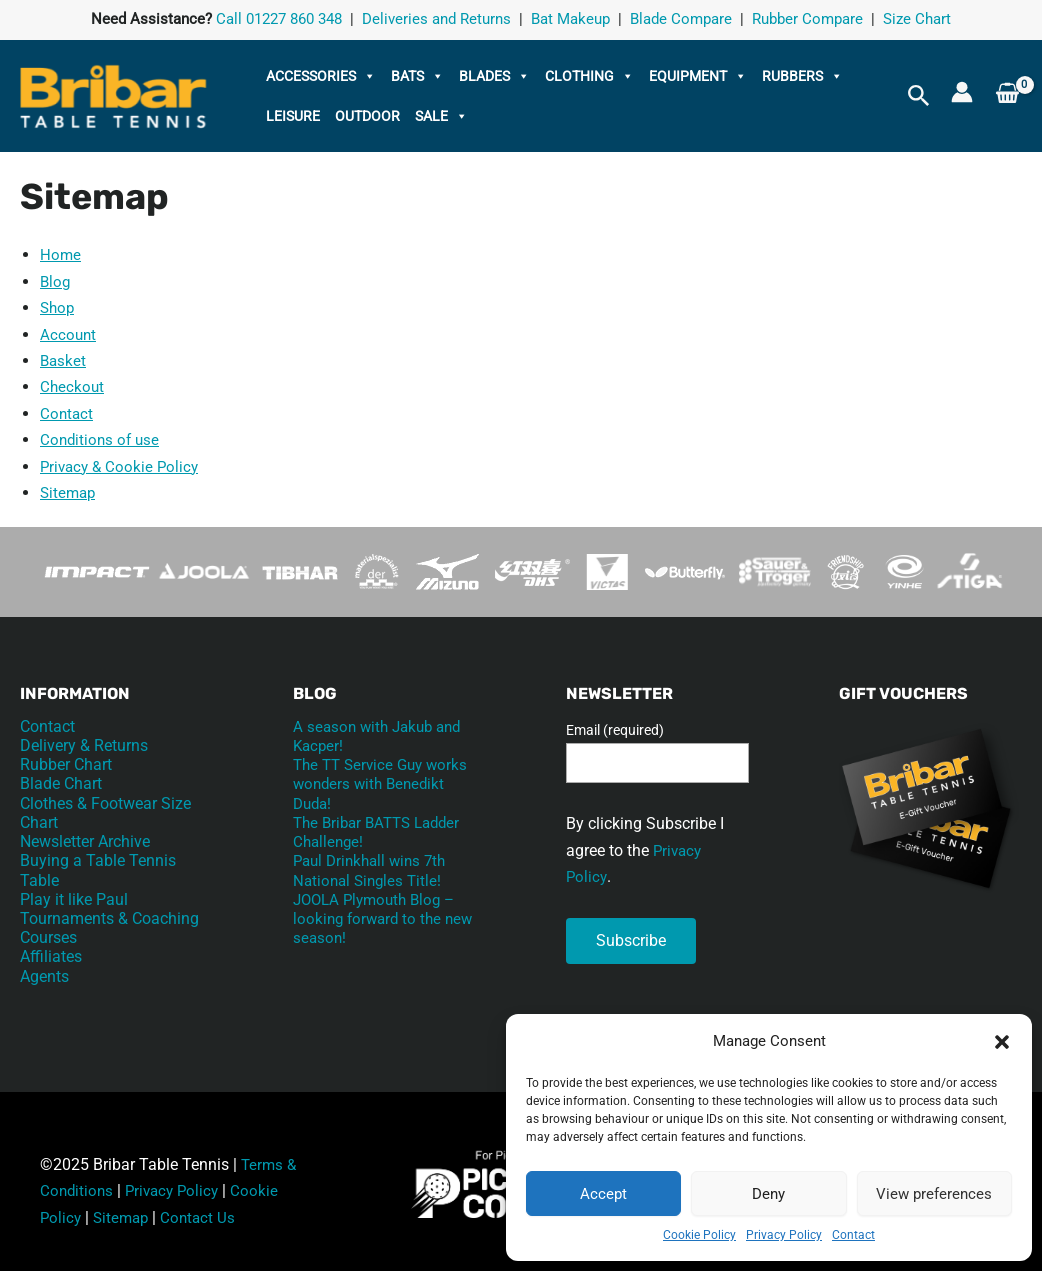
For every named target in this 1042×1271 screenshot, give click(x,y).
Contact (853, 1235)
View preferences (934, 1194)
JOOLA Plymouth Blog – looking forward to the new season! (379, 918)
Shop (58, 307)
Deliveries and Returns (436, 20)
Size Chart (917, 20)
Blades (494, 76)
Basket (64, 360)
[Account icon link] (962, 92)
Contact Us (204, 1217)
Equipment (698, 76)
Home (61, 254)
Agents (44, 975)
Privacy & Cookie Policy (122, 466)
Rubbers (802, 76)
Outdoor (367, 116)
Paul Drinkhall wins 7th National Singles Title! (374, 870)
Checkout (73, 386)
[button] (1002, 1042)
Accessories (321, 76)
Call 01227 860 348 (279, 20)
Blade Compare (681, 20)
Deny (768, 1194)
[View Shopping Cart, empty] (1007, 96)
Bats (417, 76)
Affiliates (51, 956)
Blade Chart (61, 783)
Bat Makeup (570, 20)
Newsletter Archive (85, 841)
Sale (441, 116)
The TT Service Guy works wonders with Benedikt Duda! (363, 783)
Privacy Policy (784, 1235)
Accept (603, 1194)
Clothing (589, 76)
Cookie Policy (699, 1235)
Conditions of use (102, 439)
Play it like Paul (74, 899)
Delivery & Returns (84, 745)
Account (69, 334)
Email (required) (615, 730)
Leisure (293, 116)
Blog (56, 281)
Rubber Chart (66, 764)
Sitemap (69, 492)
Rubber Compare (807, 20)
